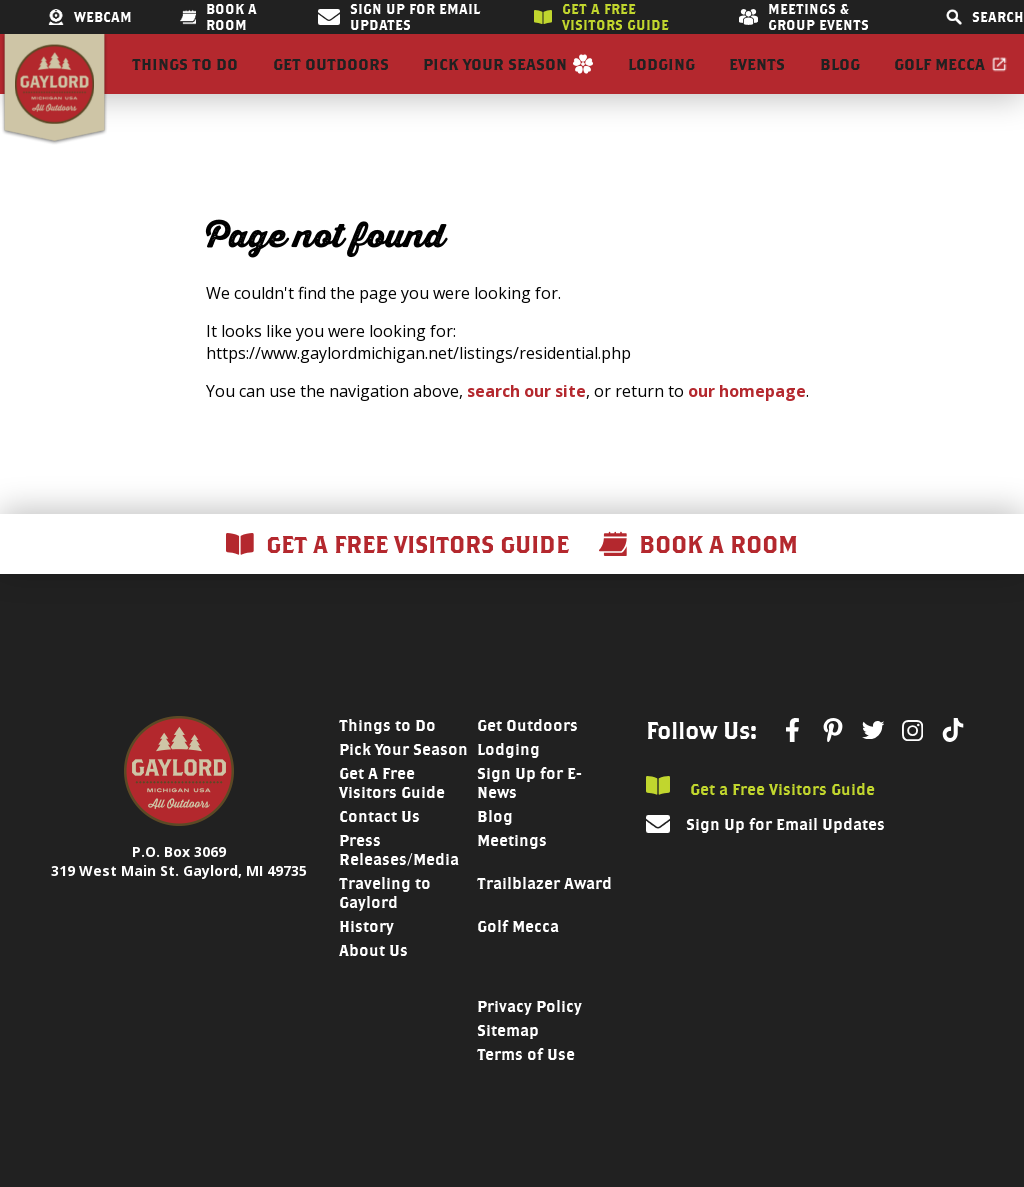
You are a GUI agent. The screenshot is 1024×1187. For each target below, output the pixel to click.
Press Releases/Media (399, 886)
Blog (840, 82)
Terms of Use (526, 1090)
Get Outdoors (331, 82)
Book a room (218, 17)
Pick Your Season (495, 82)
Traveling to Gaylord (385, 929)
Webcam (90, 17)
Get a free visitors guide (601, 17)
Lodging (661, 82)
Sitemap (508, 1066)
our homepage (747, 427)
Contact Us (379, 852)
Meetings (512, 876)
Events (757, 82)
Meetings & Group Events (804, 17)
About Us (373, 986)
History (366, 962)
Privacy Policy (529, 1042)
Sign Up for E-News (529, 819)
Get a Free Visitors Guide (760, 823)
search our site (526, 427)
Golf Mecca (939, 82)
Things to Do (185, 82)
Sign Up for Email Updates (398, 17)
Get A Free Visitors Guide (392, 819)
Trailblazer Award (544, 919)
